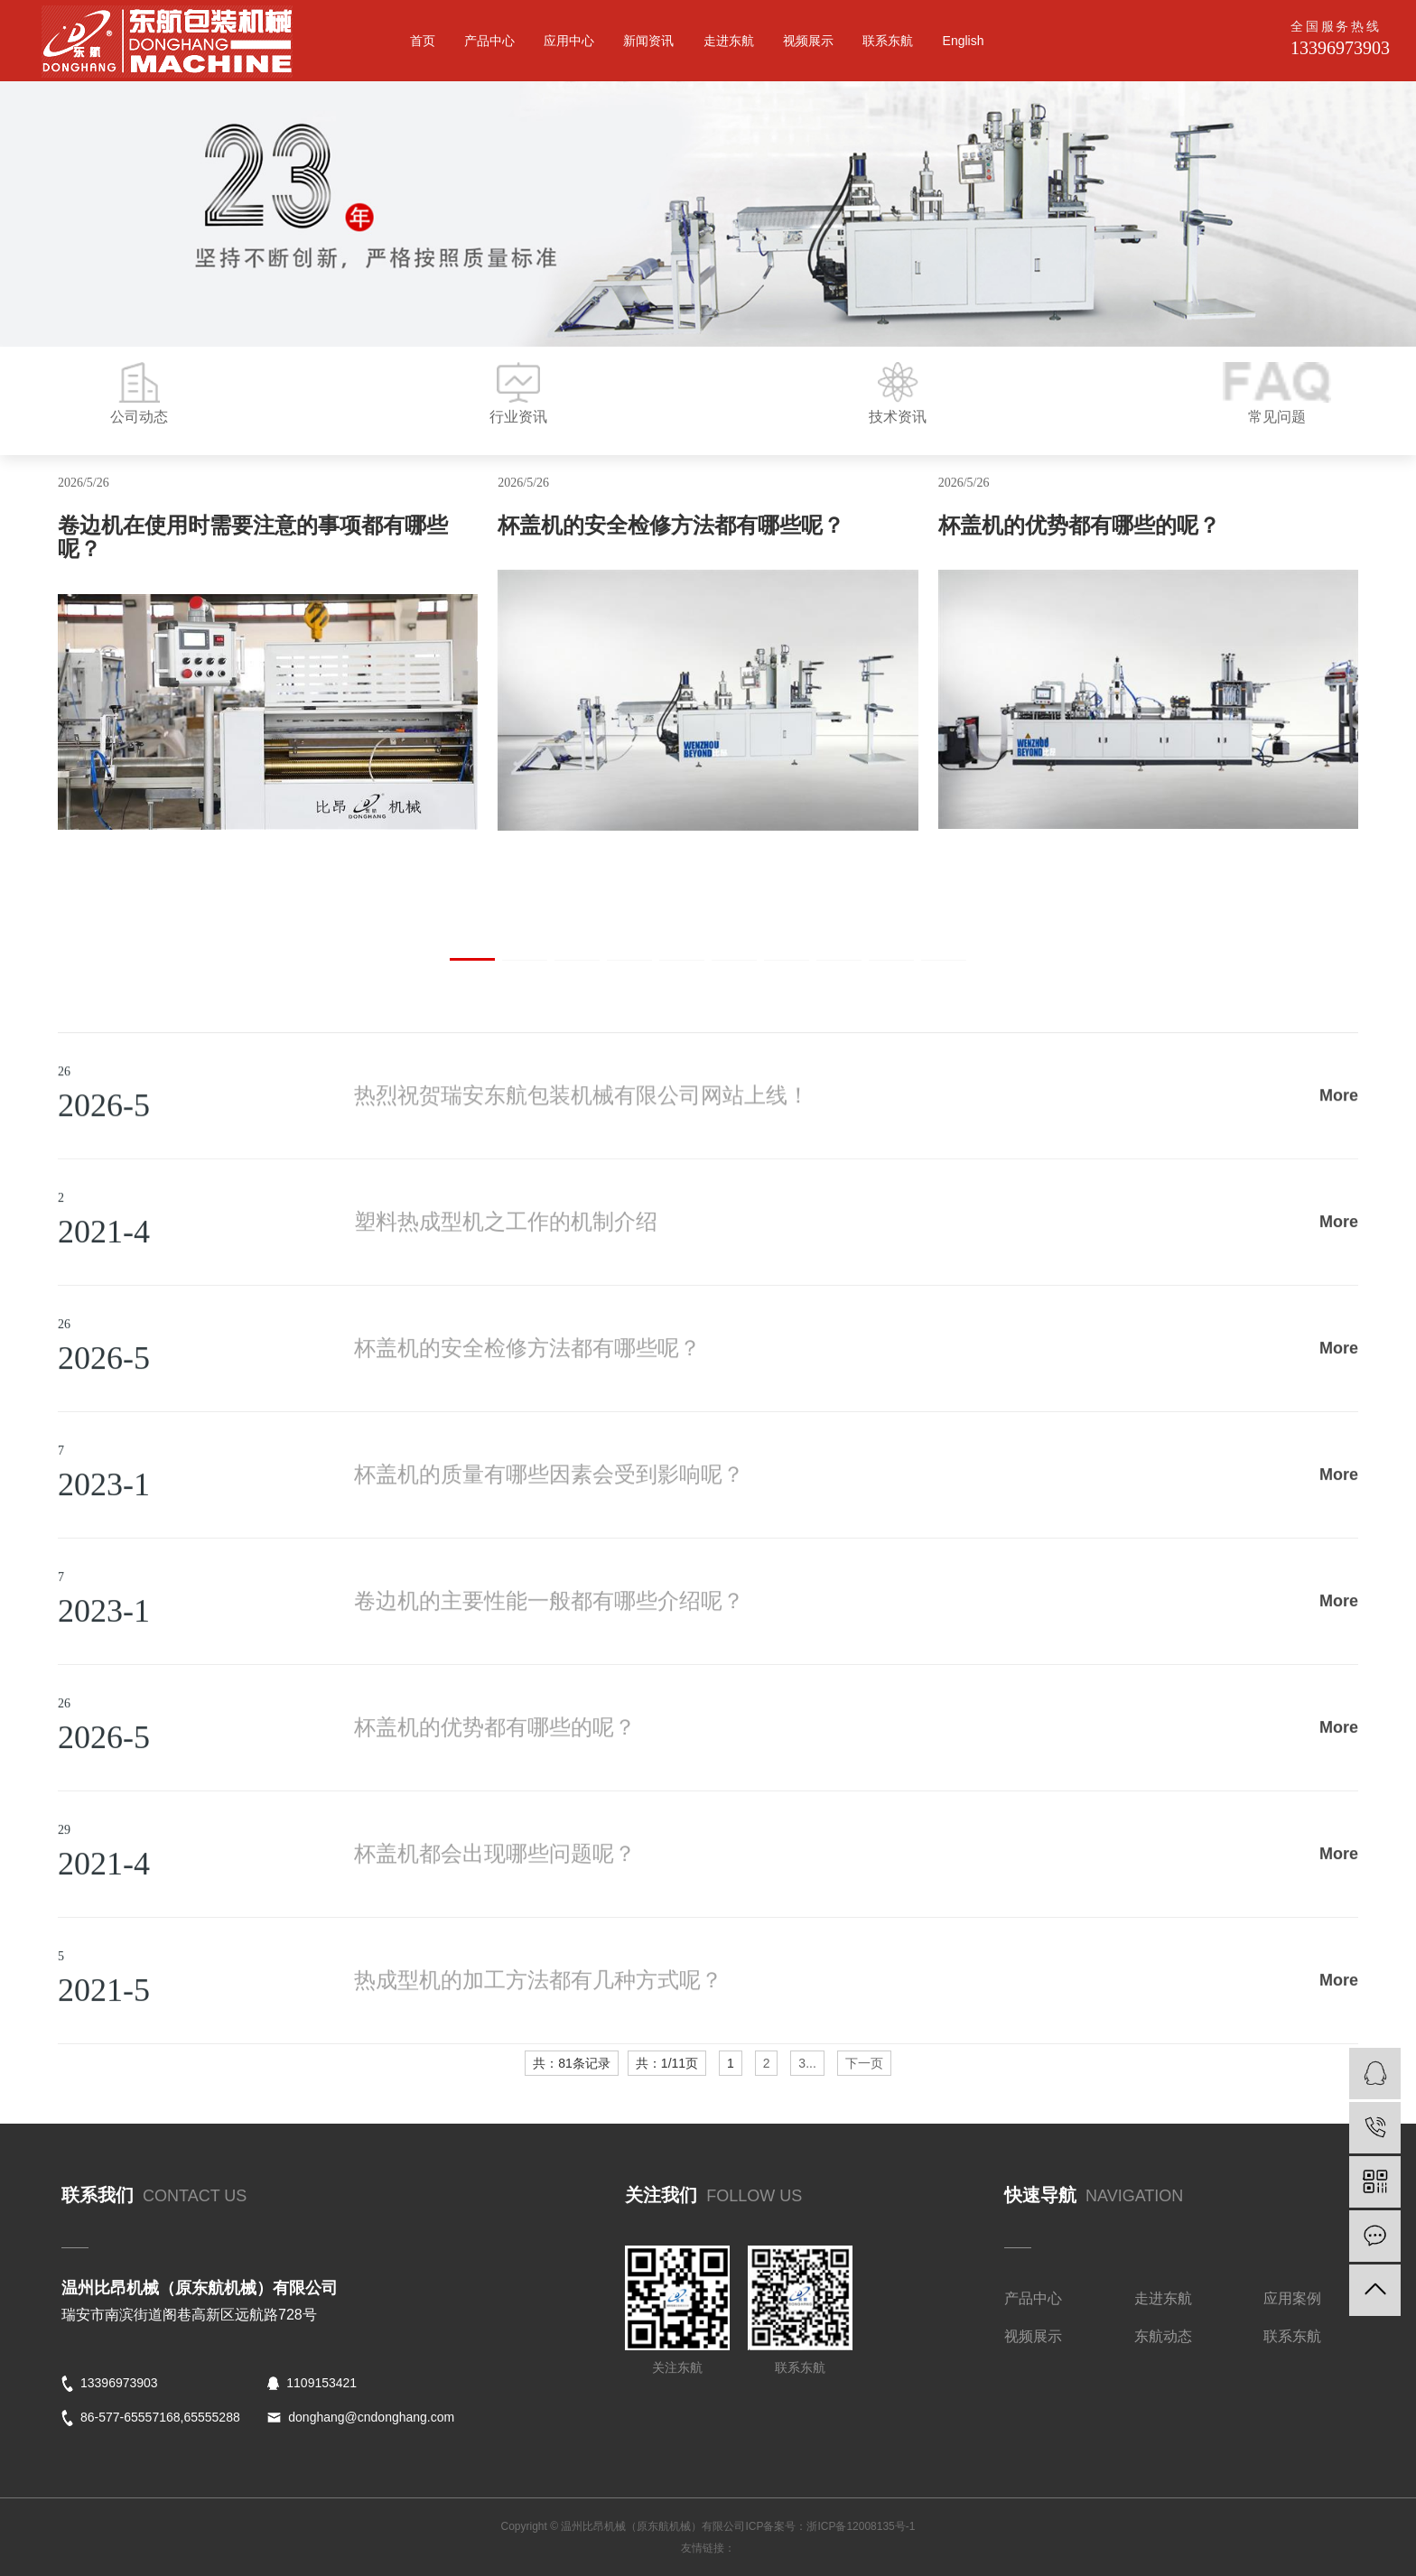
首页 (422, 40)
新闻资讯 (648, 40)
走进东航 (728, 40)
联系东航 (887, 40)
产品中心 (489, 40)
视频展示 (808, 40)
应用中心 (569, 40)
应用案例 (1292, 2298)
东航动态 (1163, 2336)
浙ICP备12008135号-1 (860, 2526)
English (963, 40)
